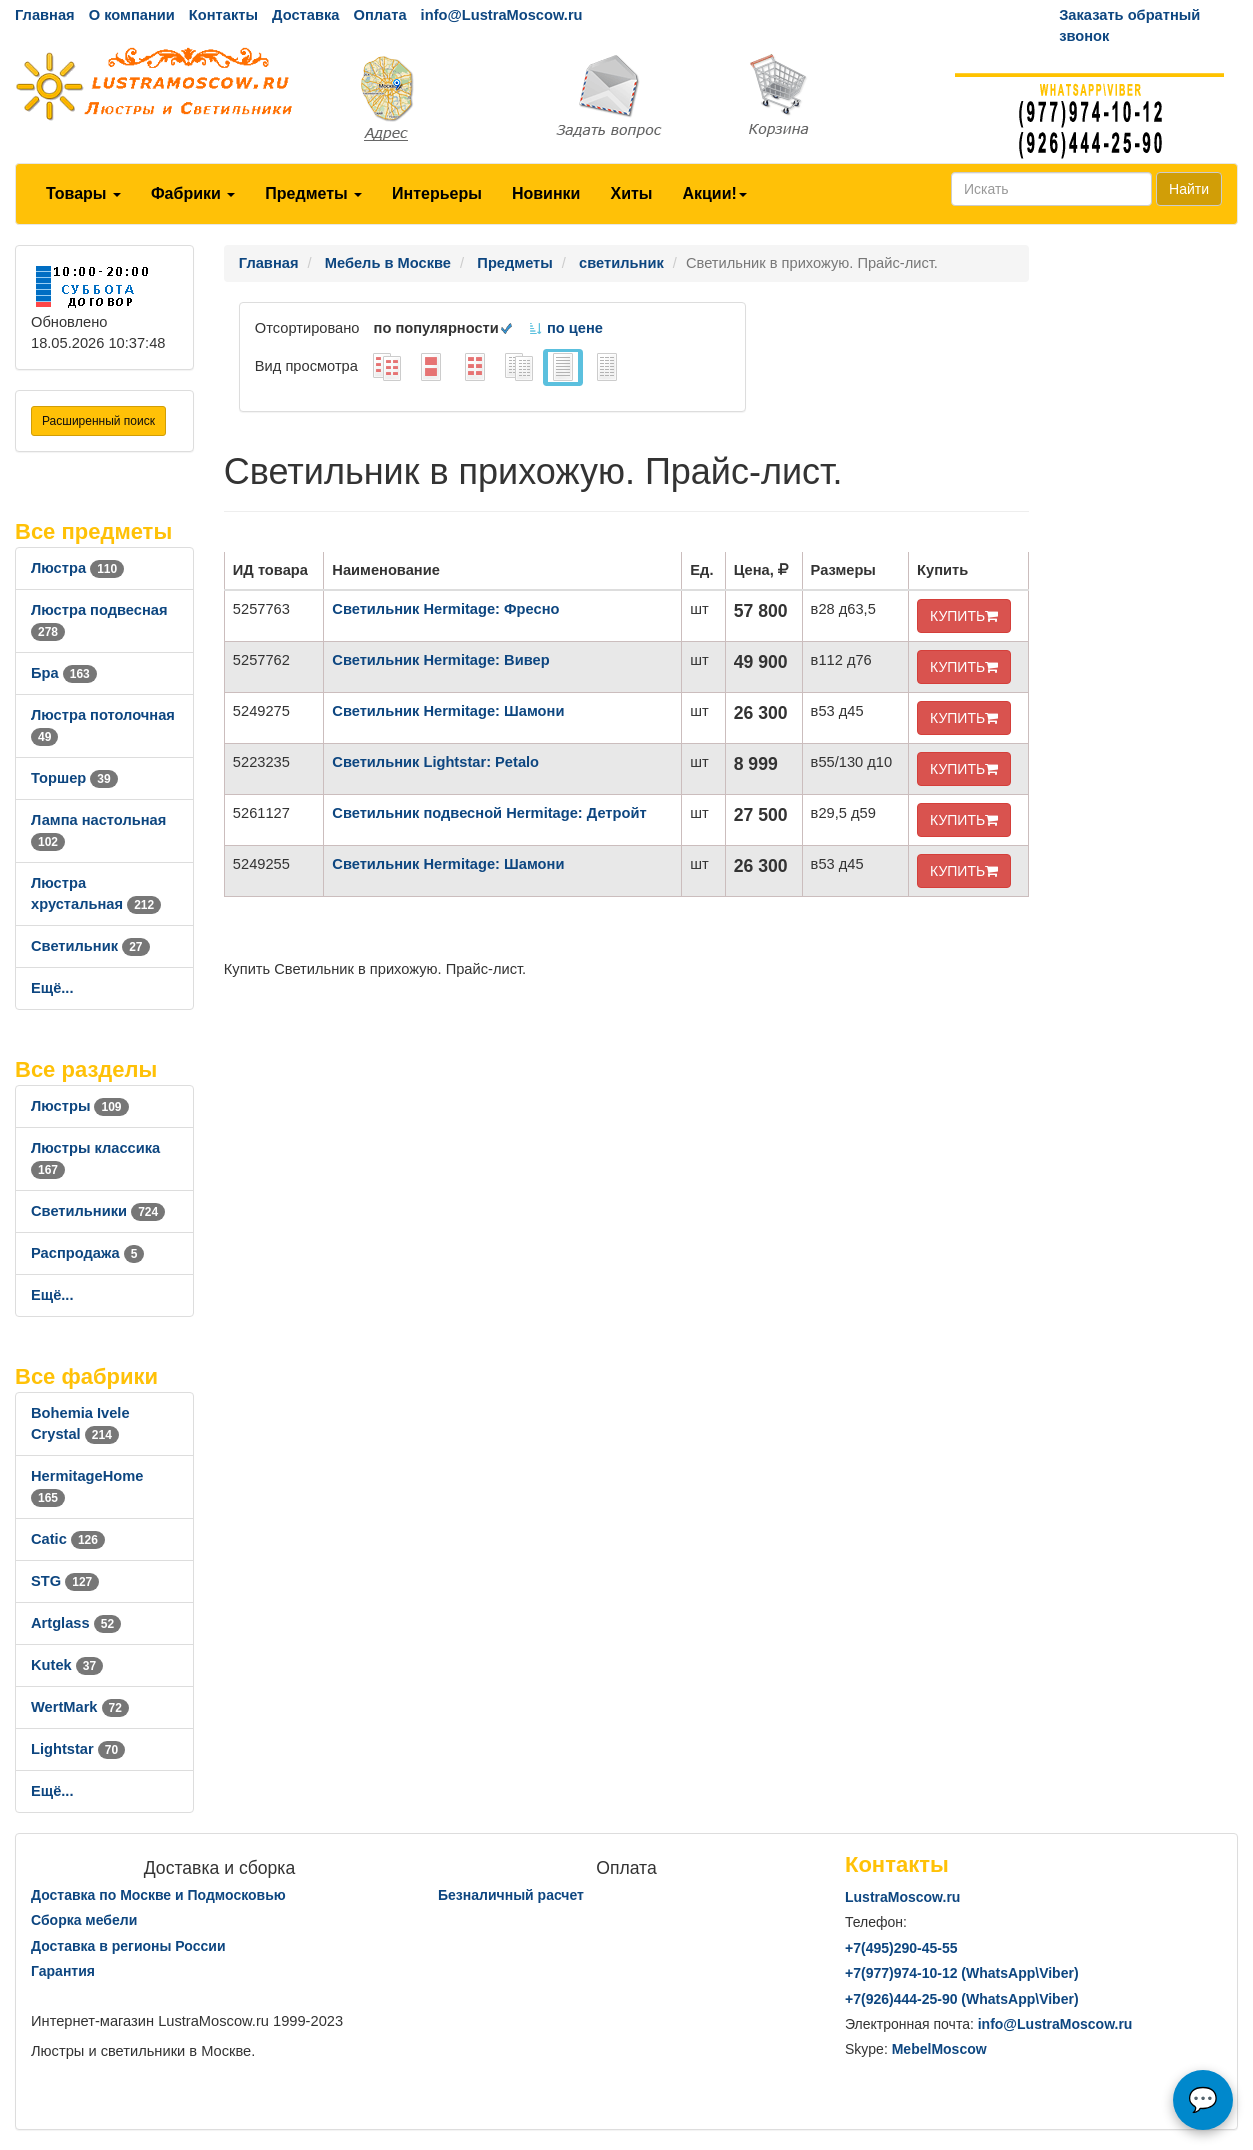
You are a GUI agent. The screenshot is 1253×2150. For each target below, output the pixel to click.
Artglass (76, 1623)
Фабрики (193, 193)
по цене (565, 328)
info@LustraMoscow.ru (502, 15)
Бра (64, 673)
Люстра (77, 568)
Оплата (379, 15)
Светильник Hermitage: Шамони (448, 711)
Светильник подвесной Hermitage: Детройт (489, 813)
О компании (132, 15)
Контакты (223, 15)
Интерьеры (437, 193)
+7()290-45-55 (901, 1948)
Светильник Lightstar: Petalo (435, 762)
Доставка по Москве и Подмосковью (158, 1895)
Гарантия (63, 1971)
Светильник (90, 946)
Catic (68, 1539)
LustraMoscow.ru (902, 1897)
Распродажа (87, 1253)
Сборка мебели (84, 1920)
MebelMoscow (939, 2049)
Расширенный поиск (98, 421)
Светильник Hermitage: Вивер (440, 660)
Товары (83, 193)
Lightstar (78, 1749)
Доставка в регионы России (128, 1946)
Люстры (80, 1106)
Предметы (313, 193)
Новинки (546, 193)
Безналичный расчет (511, 1895)
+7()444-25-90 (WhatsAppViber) (962, 1999)
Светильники (98, 1211)
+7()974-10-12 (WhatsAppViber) (962, 1973)
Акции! (714, 193)
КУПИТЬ (964, 616)
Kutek (67, 1665)
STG (65, 1581)
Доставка (305, 15)
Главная (45, 15)
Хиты (631, 193)
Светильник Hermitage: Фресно (445, 609)
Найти (1189, 189)
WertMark (80, 1707)
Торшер (74, 778)
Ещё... (52, 988)
